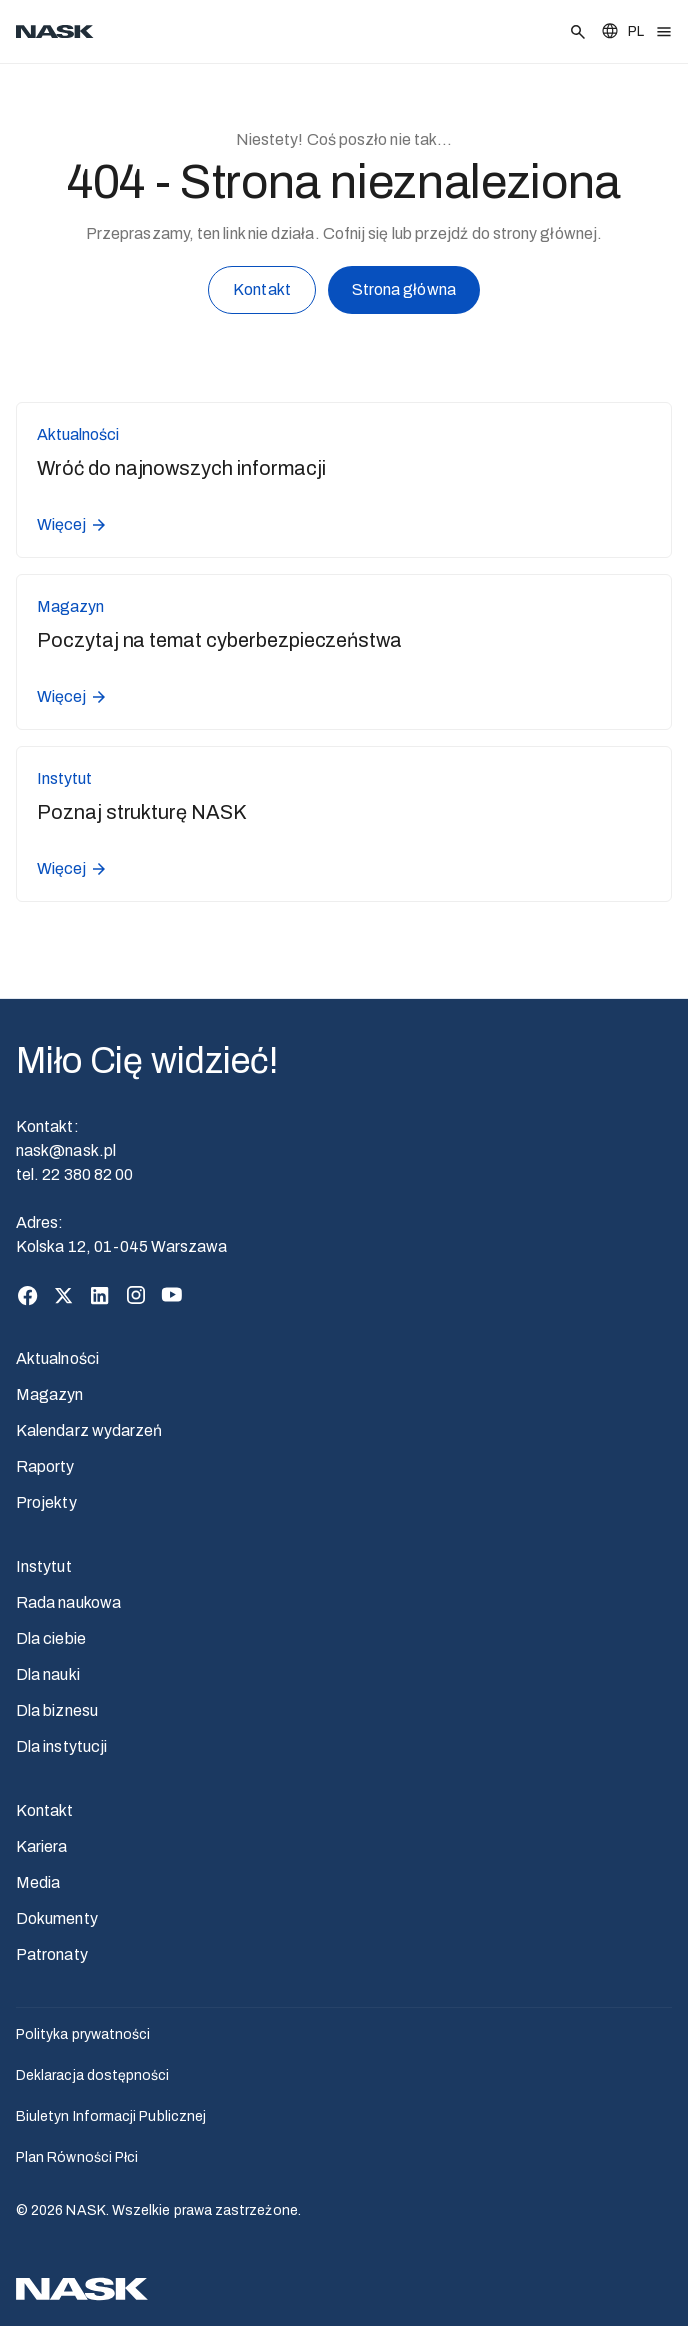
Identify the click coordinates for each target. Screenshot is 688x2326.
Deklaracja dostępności (93, 2075)
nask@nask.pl (66, 1150)
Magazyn (50, 1394)
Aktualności (57, 1358)
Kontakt (262, 293)
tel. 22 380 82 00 (74, 1174)
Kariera (42, 1846)
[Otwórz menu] (664, 32)
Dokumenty (57, 1918)
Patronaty (52, 1954)
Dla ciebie (51, 1638)
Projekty (46, 1502)
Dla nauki (48, 1674)
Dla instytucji (61, 1746)
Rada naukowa (68, 1602)
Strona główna (404, 293)
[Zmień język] (622, 31)
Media (38, 1882)
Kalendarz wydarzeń (89, 1430)
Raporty (45, 1466)
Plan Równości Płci (77, 2157)
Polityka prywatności (83, 2034)
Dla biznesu (57, 1710)
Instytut (44, 1566)
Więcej (72, 525)
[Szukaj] (578, 32)
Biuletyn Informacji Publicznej (111, 2116)
